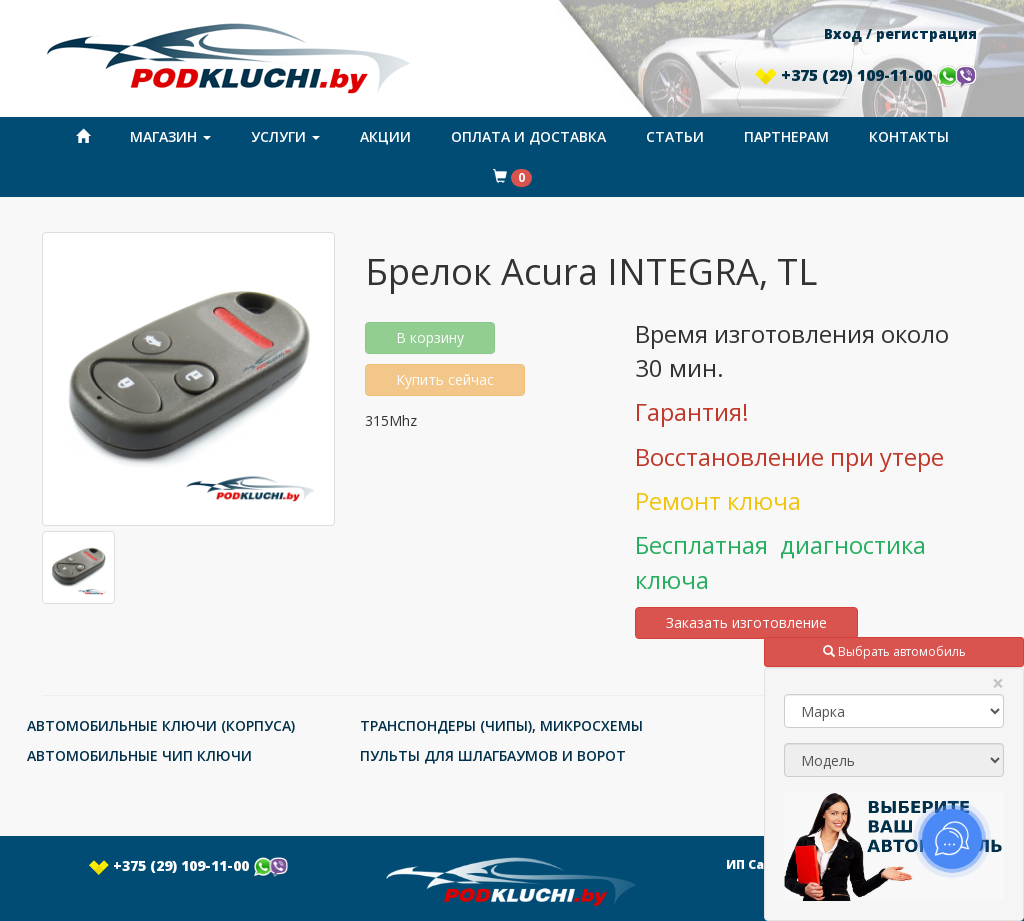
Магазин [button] (170, 136)
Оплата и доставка (528, 136)
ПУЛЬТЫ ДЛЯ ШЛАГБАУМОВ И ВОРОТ (493, 755)
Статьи (675, 136)
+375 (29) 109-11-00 (866, 75)
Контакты (909, 136)
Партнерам (786, 136)
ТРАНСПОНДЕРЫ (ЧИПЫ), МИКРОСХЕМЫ (501, 725)
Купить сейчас (445, 379)
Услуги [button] (285, 136)
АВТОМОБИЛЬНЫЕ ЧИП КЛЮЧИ (139, 755)
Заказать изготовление (746, 622)
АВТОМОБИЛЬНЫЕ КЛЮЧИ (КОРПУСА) (161, 725)
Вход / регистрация (900, 33)
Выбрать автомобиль (894, 651)
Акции (385, 136)
